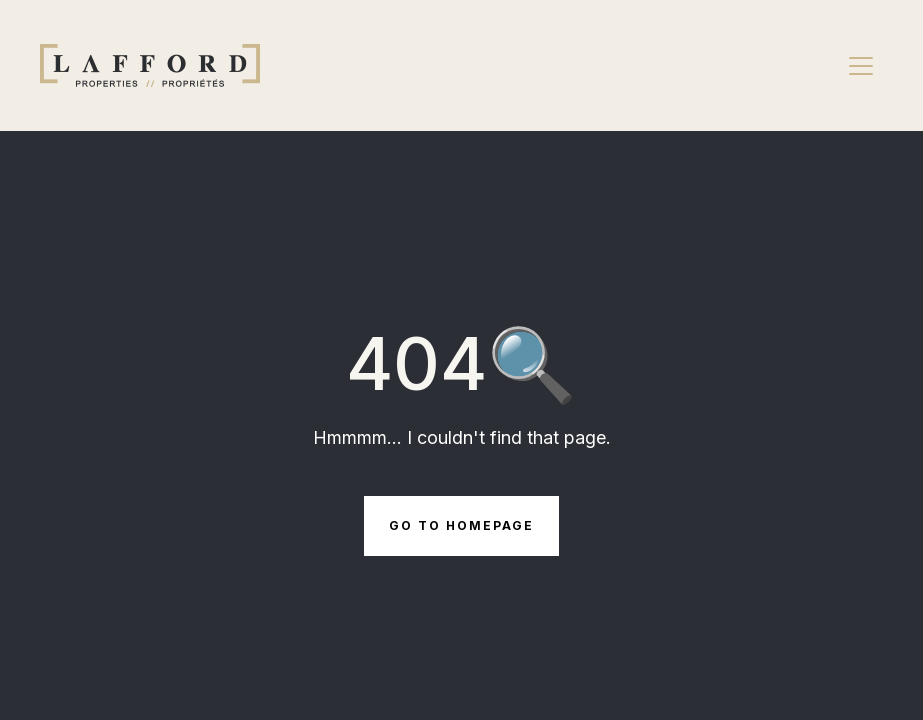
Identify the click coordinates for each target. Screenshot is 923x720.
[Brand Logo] (150, 65)
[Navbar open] (861, 66)
